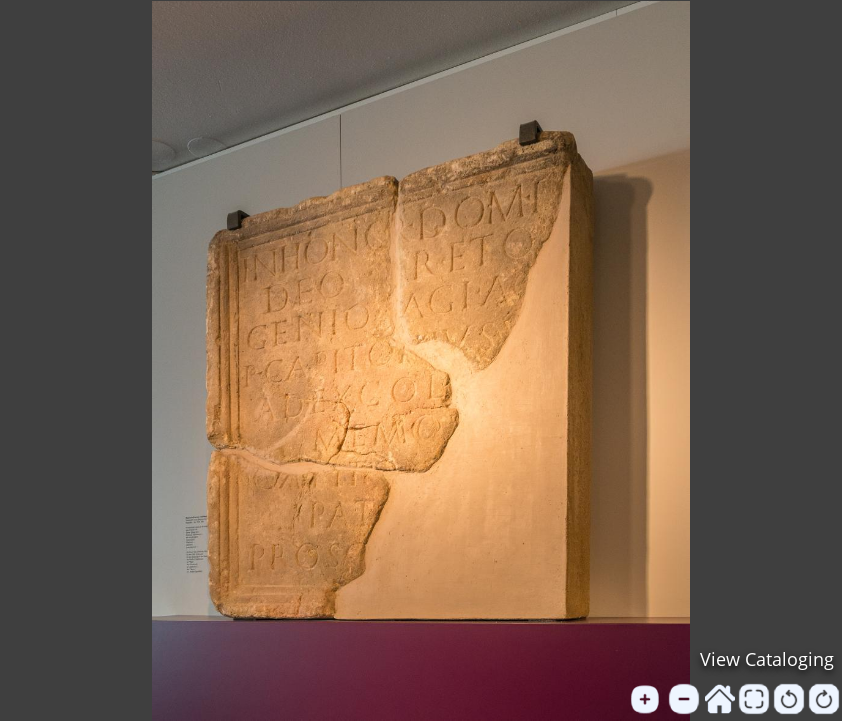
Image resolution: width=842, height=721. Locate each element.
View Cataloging (767, 659)
